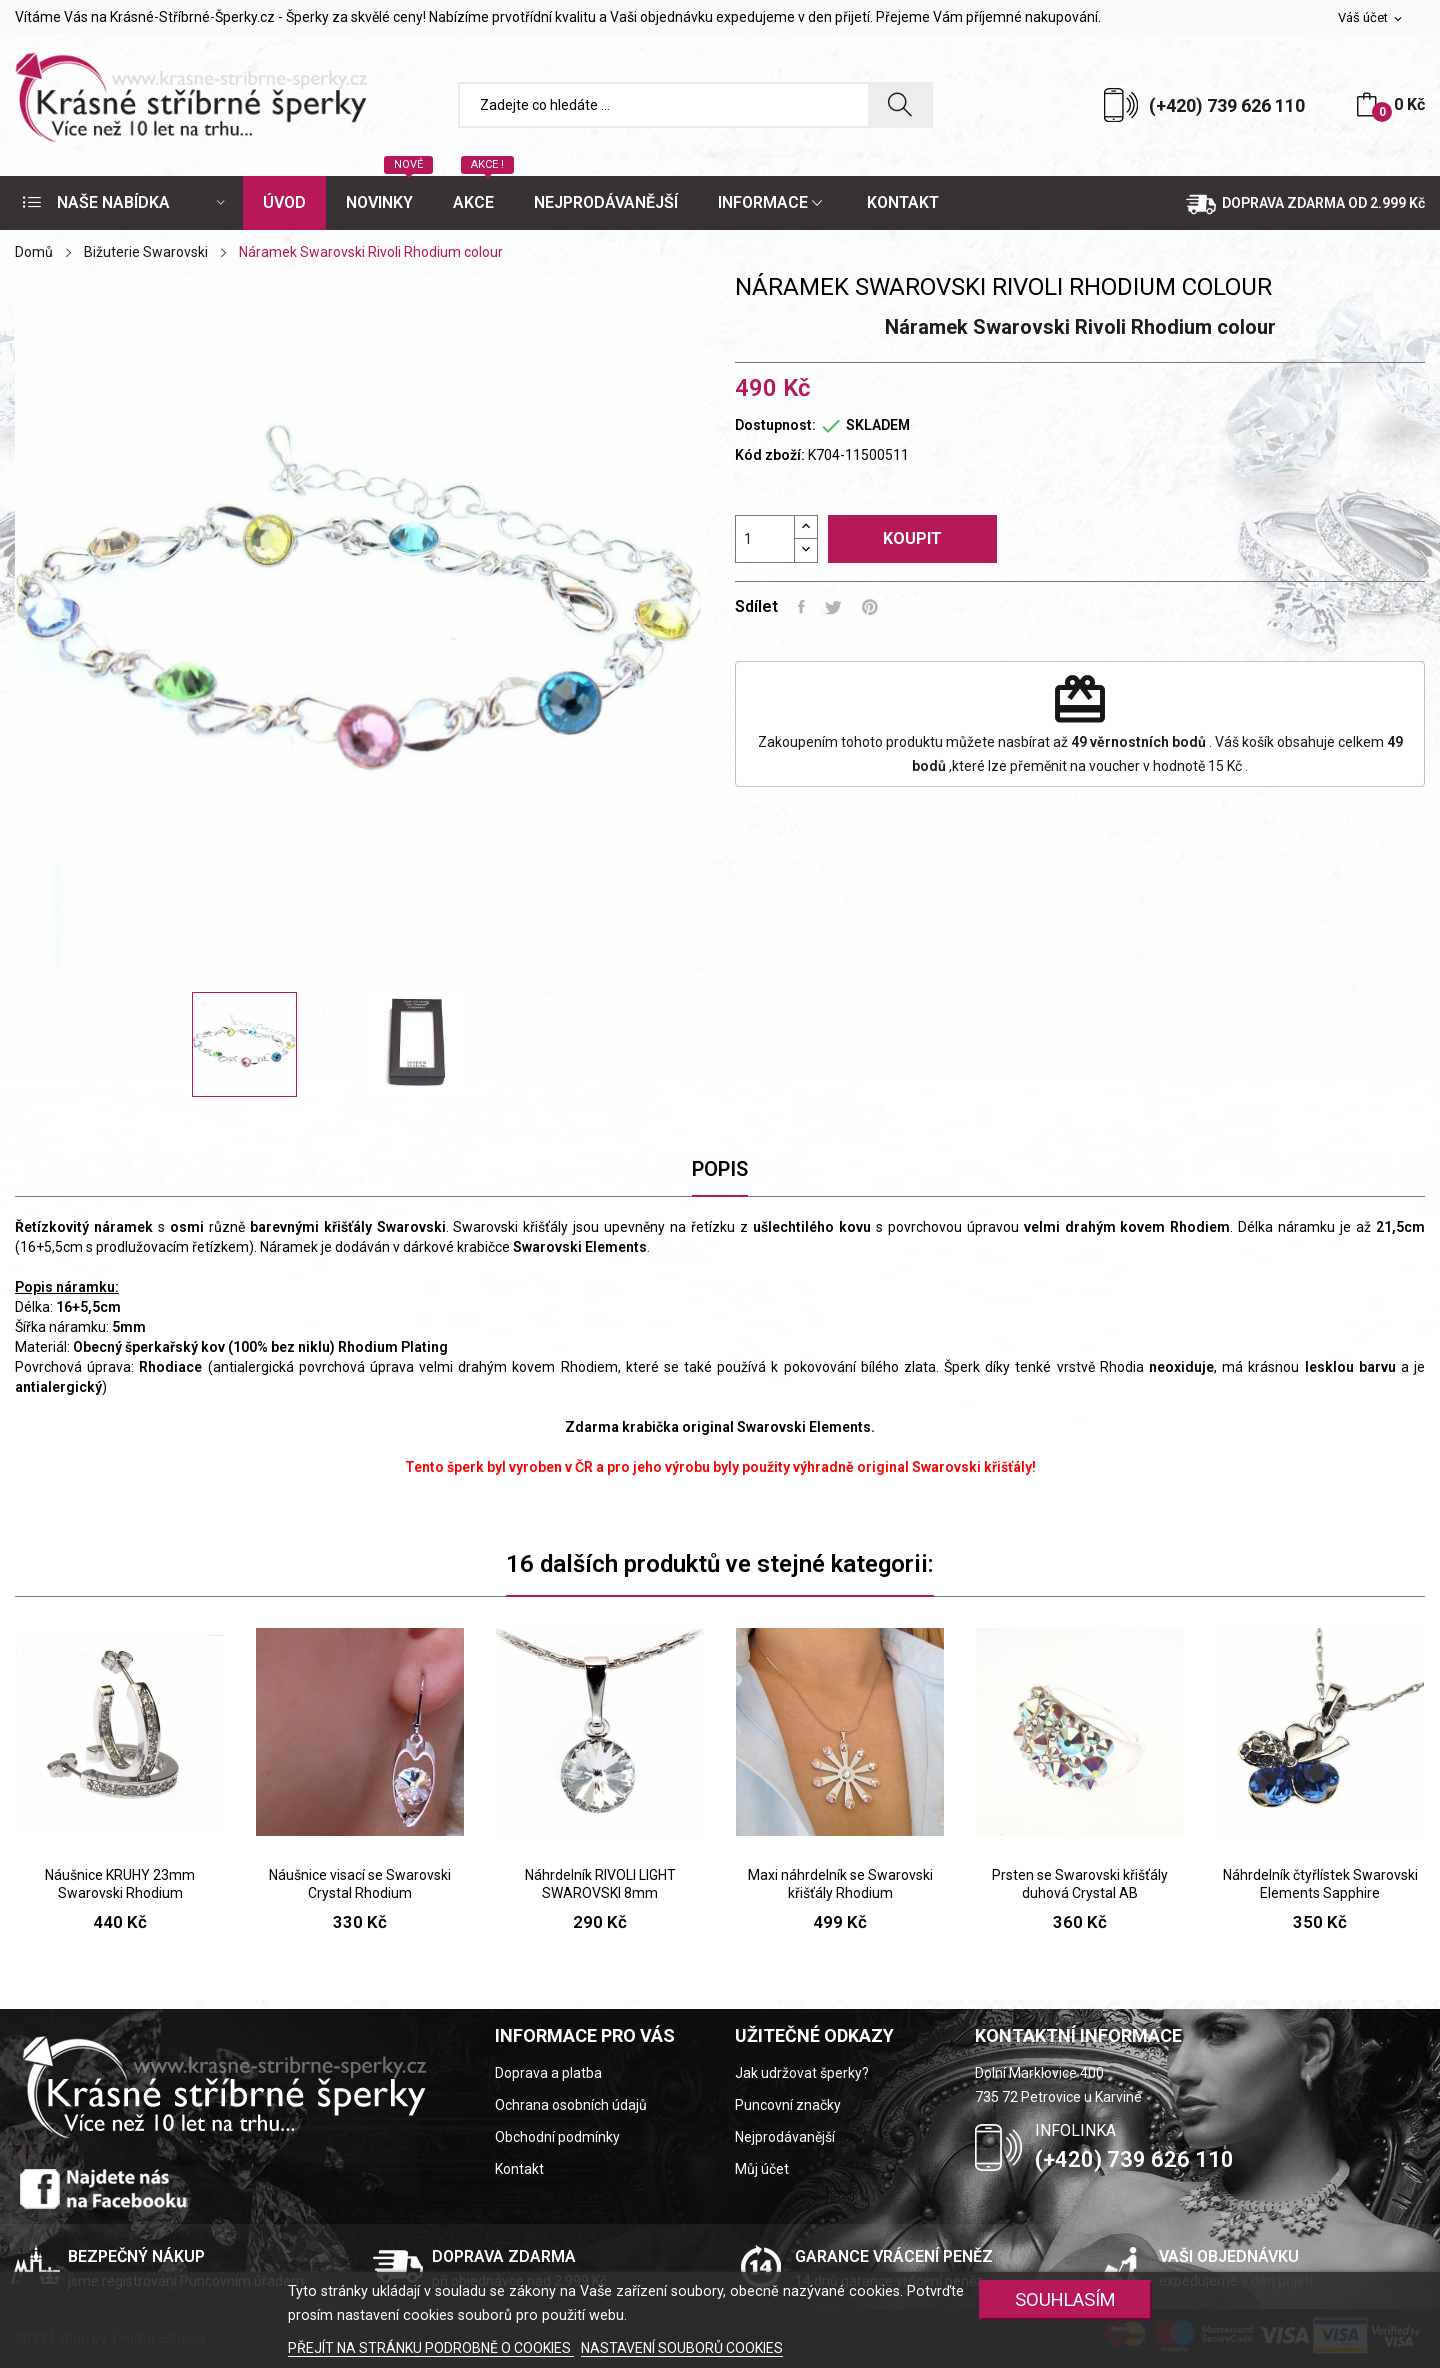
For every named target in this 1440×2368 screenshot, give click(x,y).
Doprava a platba (548, 2073)
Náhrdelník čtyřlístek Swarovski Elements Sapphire (1320, 1884)
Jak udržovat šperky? (802, 2073)
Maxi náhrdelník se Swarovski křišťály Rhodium (840, 1884)
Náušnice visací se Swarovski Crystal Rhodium (360, 1884)
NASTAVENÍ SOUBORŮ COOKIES (682, 2348)
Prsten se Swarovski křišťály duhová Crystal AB (1080, 1884)
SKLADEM (878, 425)
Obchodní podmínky (557, 2137)
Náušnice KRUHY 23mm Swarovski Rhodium (120, 1884)
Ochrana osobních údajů (571, 2105)
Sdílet (801, 607)
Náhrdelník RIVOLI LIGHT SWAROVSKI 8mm (600, 1884)
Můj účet (762, 2169)
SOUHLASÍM (1065, 2299)
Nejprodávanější (785, 2137)
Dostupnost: (775, 425)
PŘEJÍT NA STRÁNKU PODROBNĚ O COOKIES (431, 2348)
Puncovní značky (788, 2105)
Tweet (833, 607)
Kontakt (519, 2169)
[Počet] (765, 539)
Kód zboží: (770, 455)
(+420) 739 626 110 (1227, 105)
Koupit (912, 538)
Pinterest (870, 607)
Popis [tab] (720, 1169)
